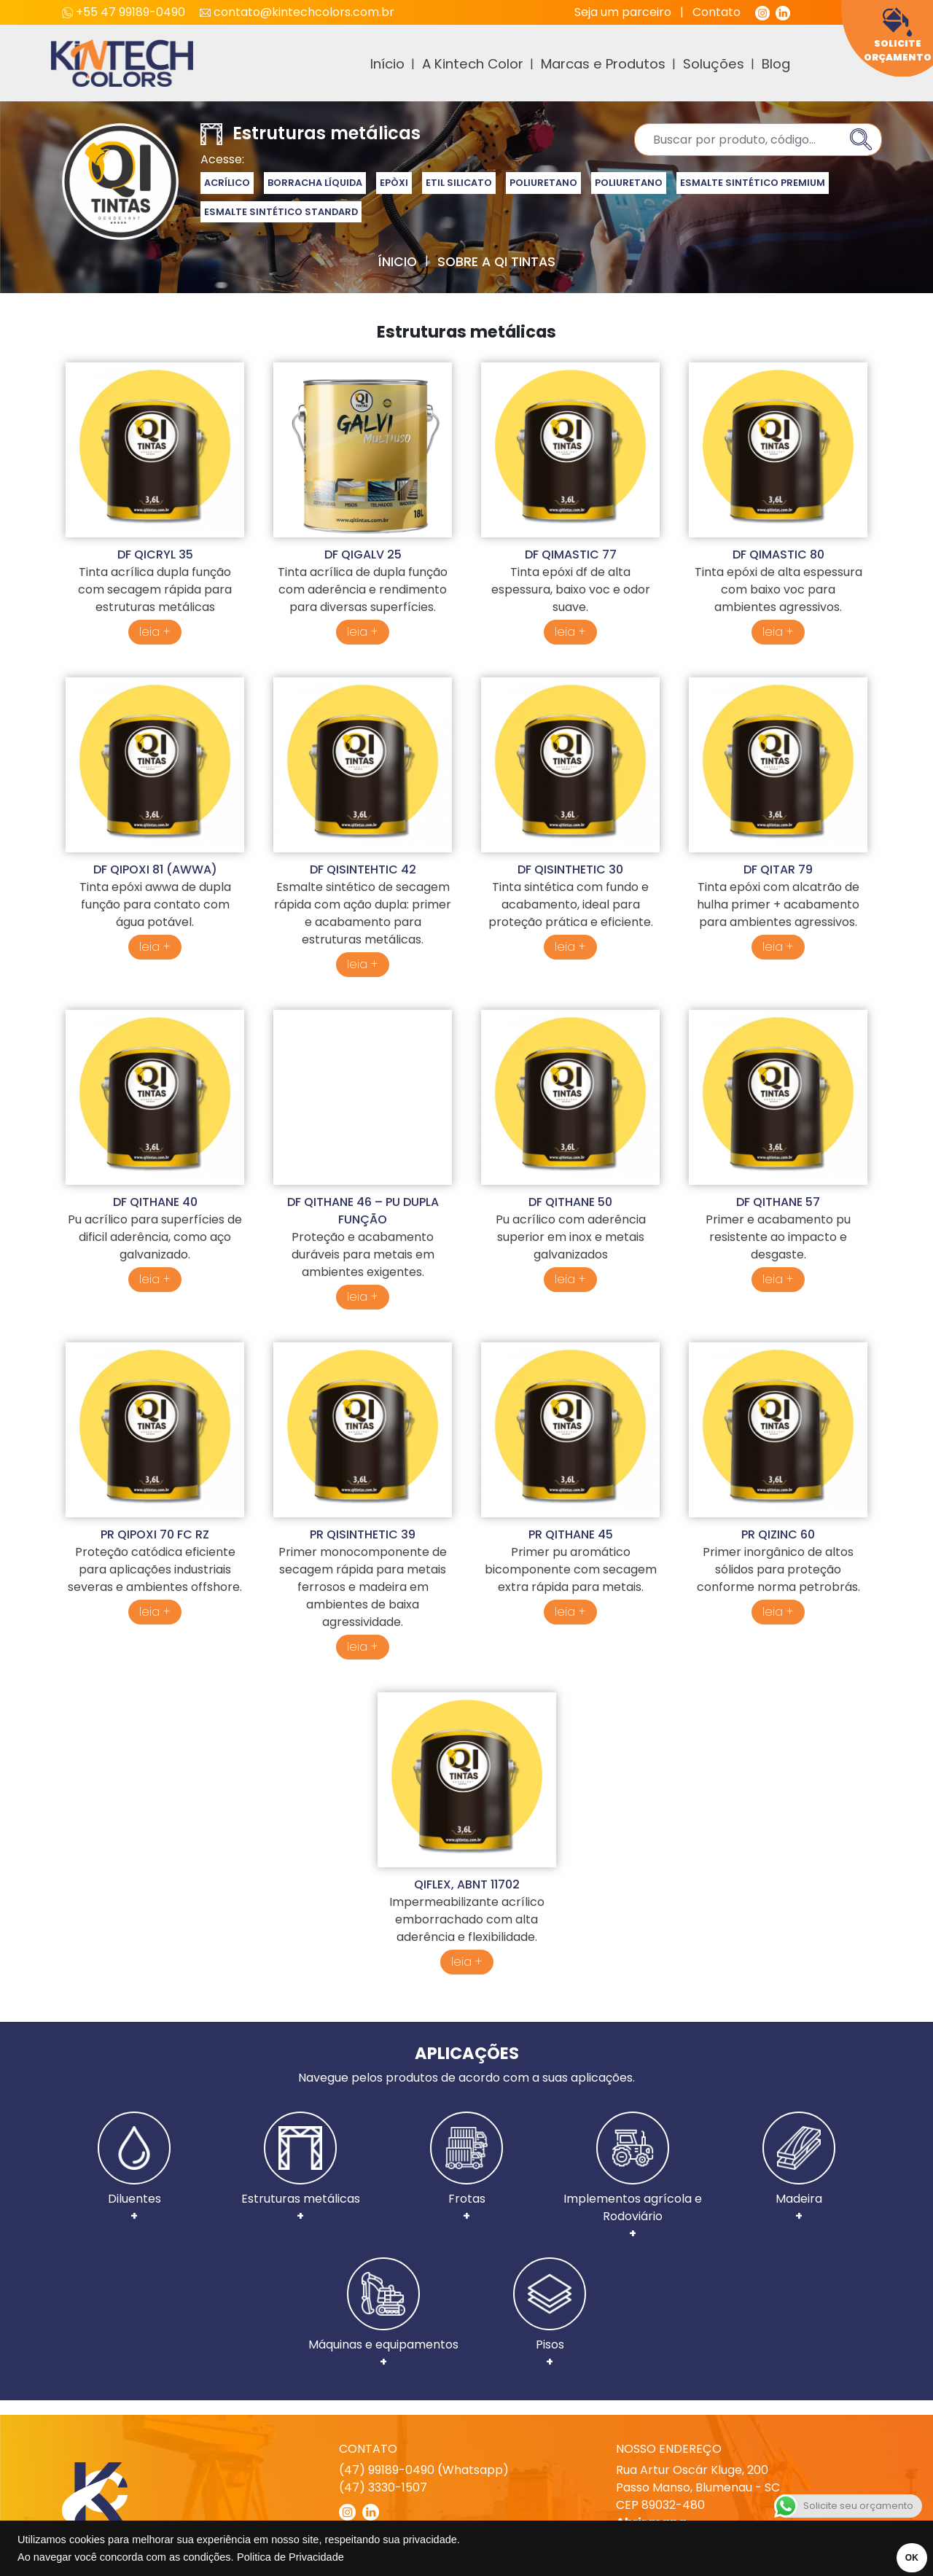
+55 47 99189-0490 (125, 12)
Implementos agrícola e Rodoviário (632, 2177)
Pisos (549, 2313)
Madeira (798, 2168)
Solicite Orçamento (898, 35)
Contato (716, 12)
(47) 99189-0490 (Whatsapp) (424, 2470)
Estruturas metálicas (300, 2168)
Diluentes (134, 2168)
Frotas (466, 2168)
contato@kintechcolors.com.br (297, 12)
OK (901, 2558)
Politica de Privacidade (290, 2557)
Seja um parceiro (622, 12)
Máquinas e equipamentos (383, 2313)
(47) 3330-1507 (383, 2487)
